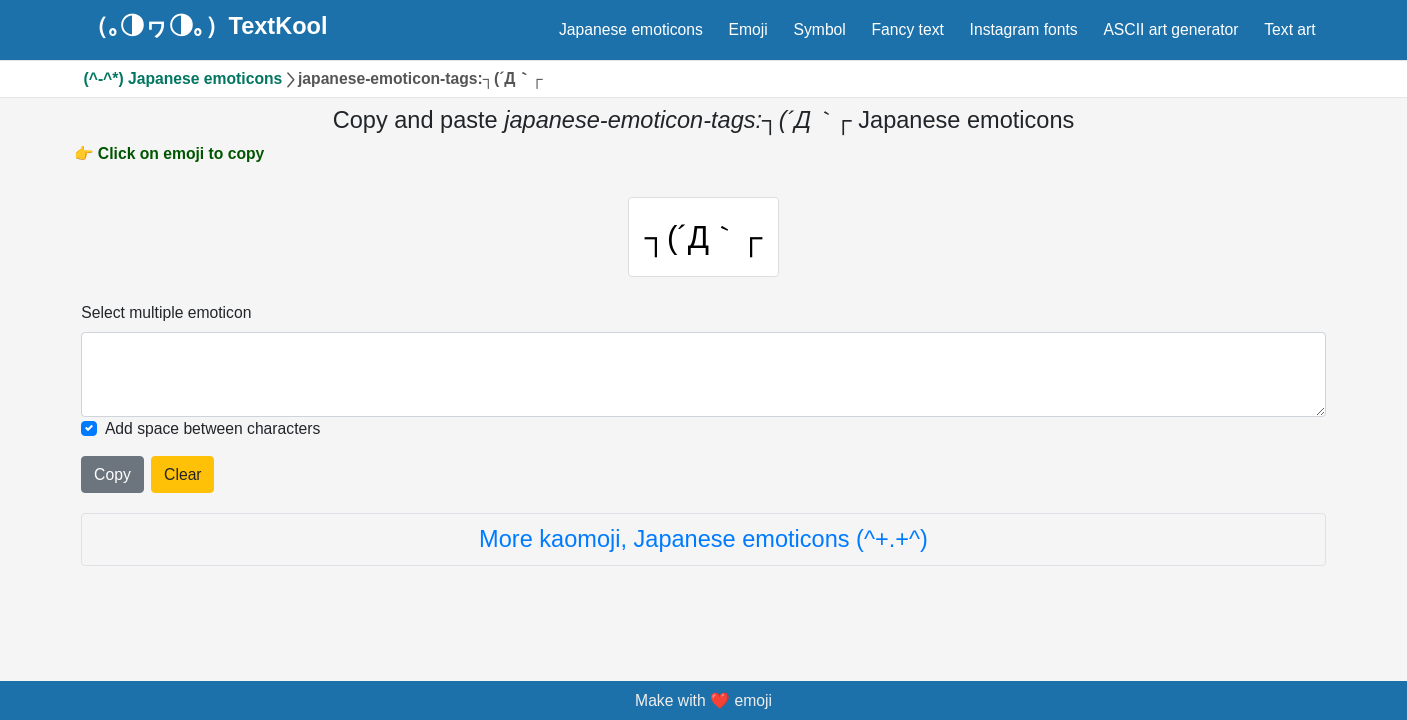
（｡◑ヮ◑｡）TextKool (206, 27)
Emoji (748, 29)
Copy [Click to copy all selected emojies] (112, 474)
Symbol (820, 29)
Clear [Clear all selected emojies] (183, 474)
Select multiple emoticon (166, 312)
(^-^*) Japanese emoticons (183, 78)
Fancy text (908, 29)
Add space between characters (212, 428)
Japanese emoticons (631, 29)
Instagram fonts (1024, 29)
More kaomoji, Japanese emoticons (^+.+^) (703, 539)
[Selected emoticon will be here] (703, 374)
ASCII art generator (1170, 29)
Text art (1289, 29)
